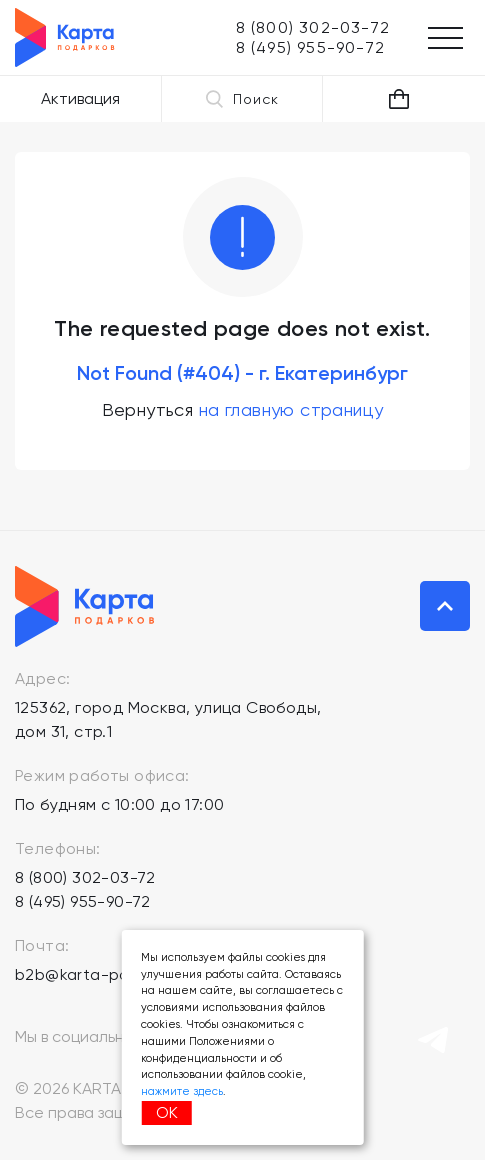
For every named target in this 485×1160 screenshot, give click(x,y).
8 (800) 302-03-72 (85, 877)
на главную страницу (291, 409)
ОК (167, 1112)
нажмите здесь (182, 1091)
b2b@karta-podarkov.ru (107, 974)
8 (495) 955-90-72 (83, 901)
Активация (80, 98)
